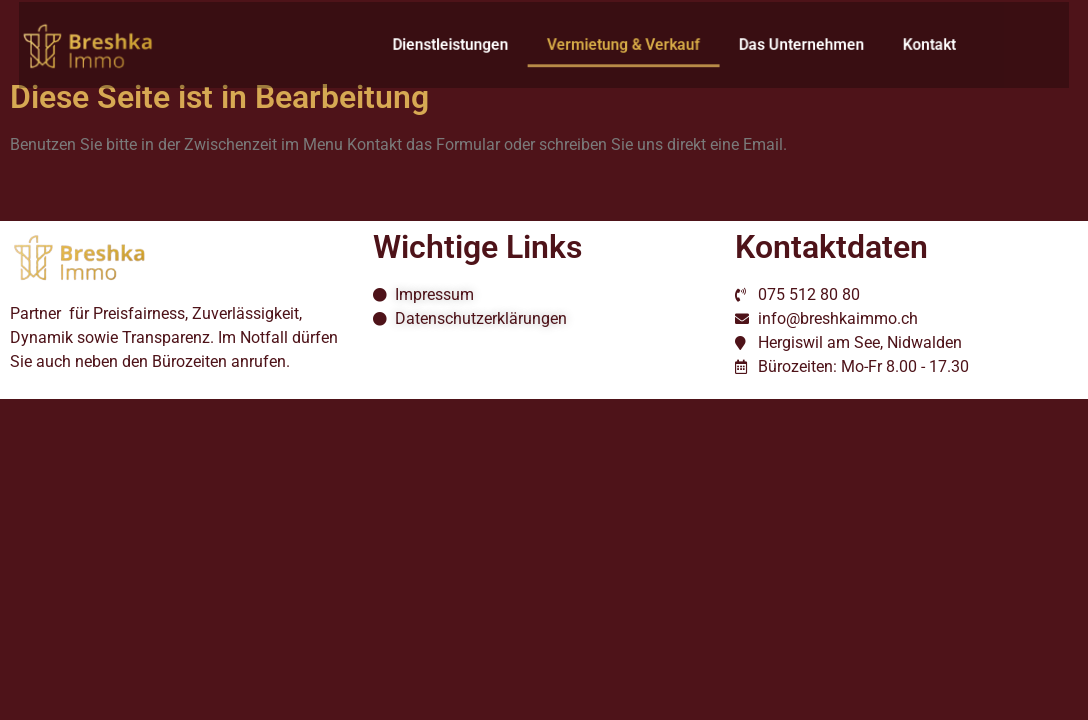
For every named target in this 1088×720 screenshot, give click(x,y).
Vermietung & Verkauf (618, 44)
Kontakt (908, 44)
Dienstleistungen (455, 44)
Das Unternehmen (787, 44)
